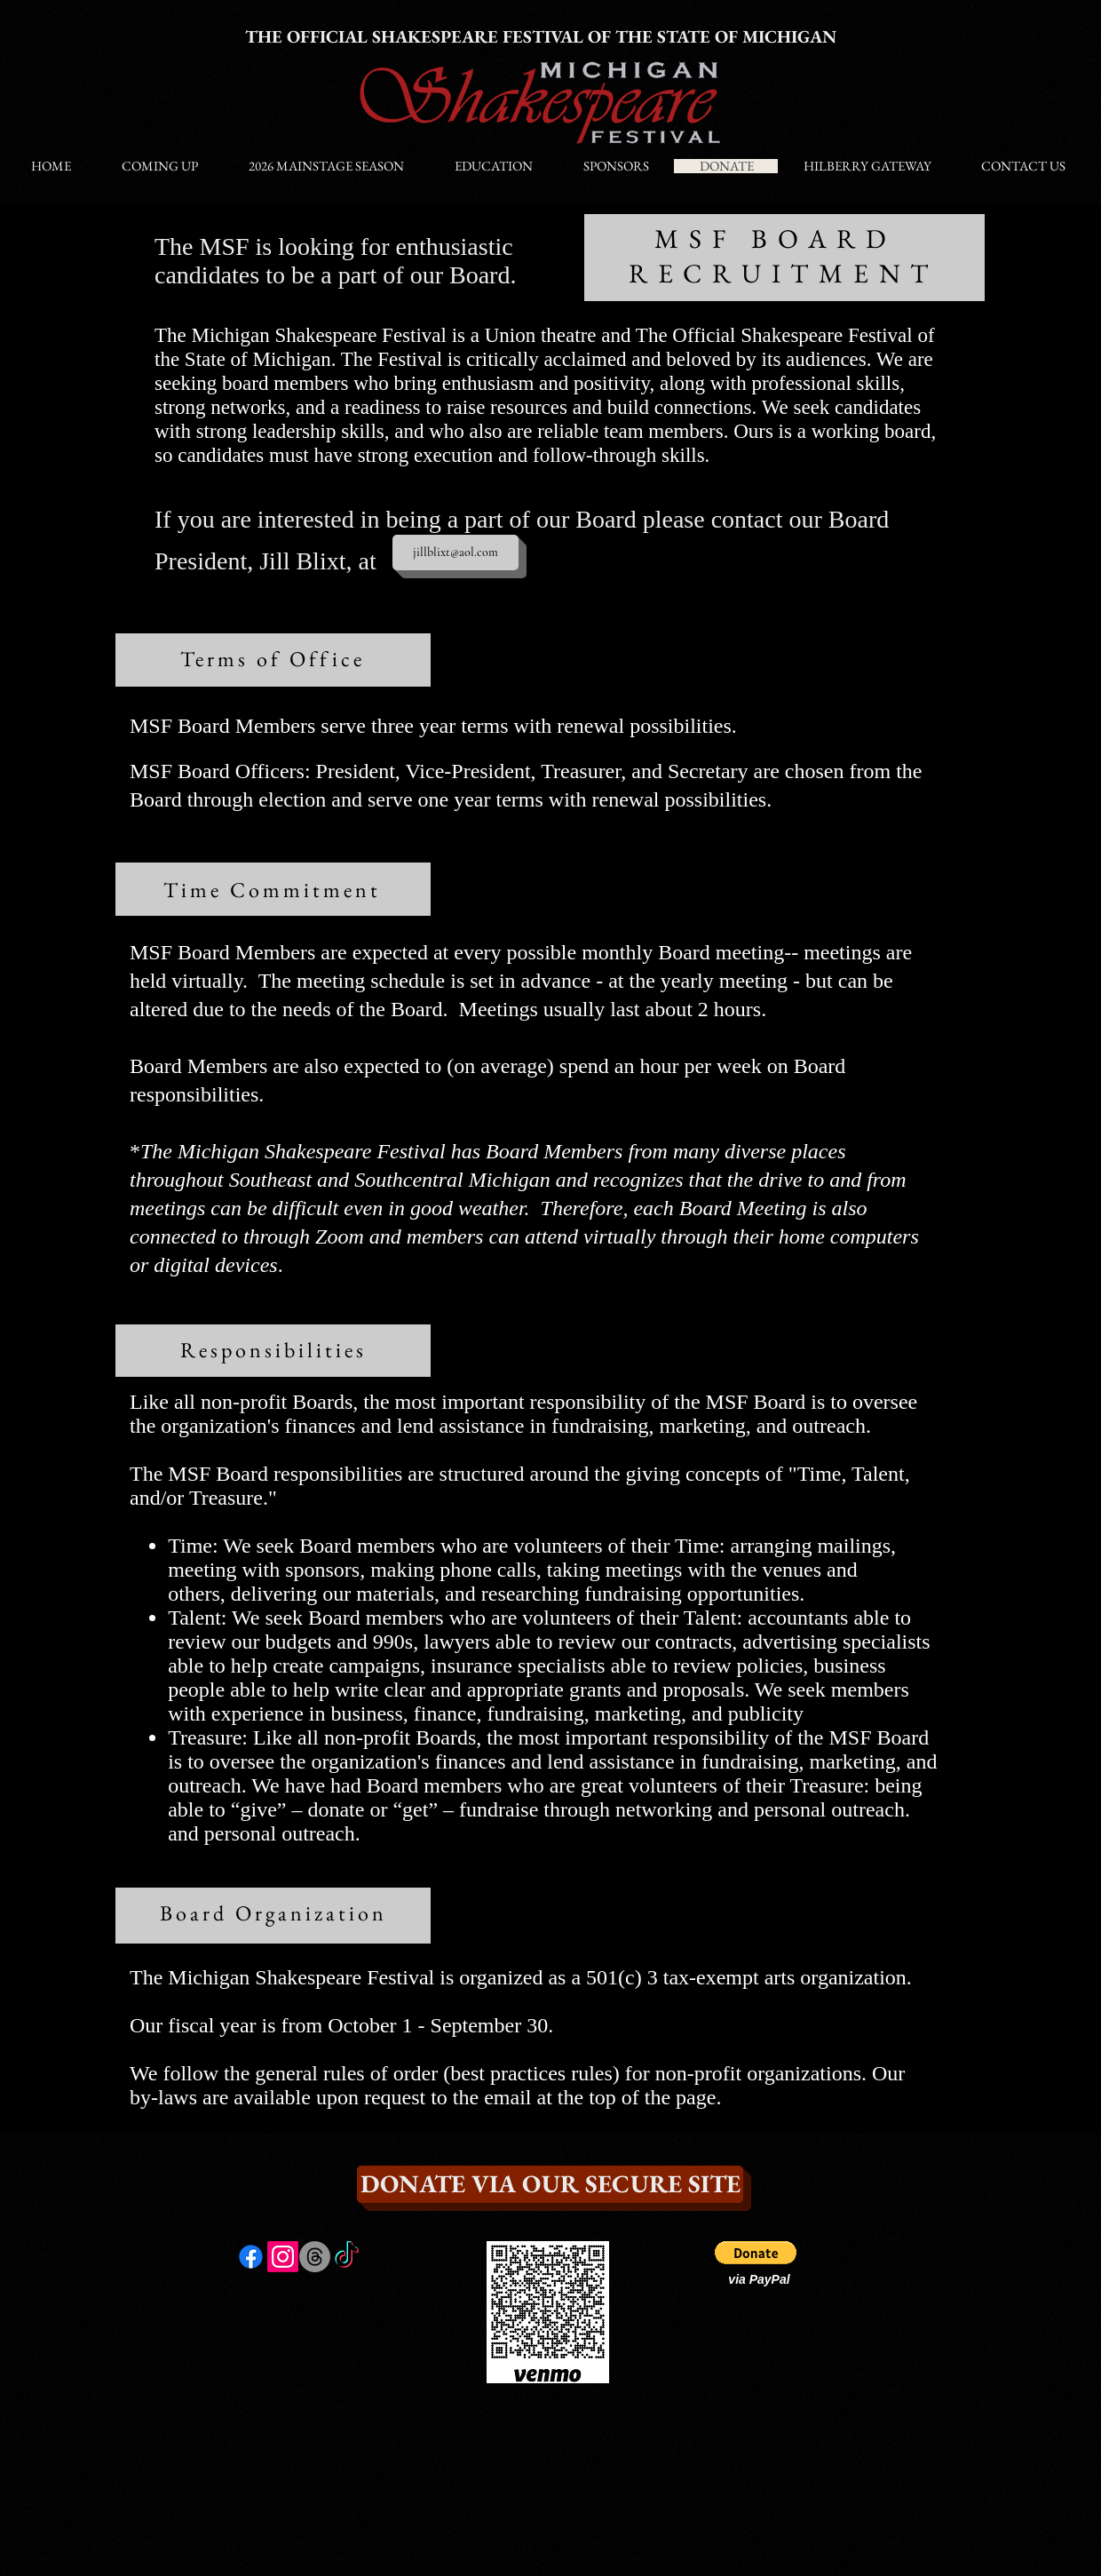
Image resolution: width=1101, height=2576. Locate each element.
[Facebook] (250, 2256)
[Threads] (314, 2256)
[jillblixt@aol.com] (455, 552)
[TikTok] (346, 2256)
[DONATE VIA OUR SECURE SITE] (550, 2184)
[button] (755, 2252)
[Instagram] (282, 2256)
